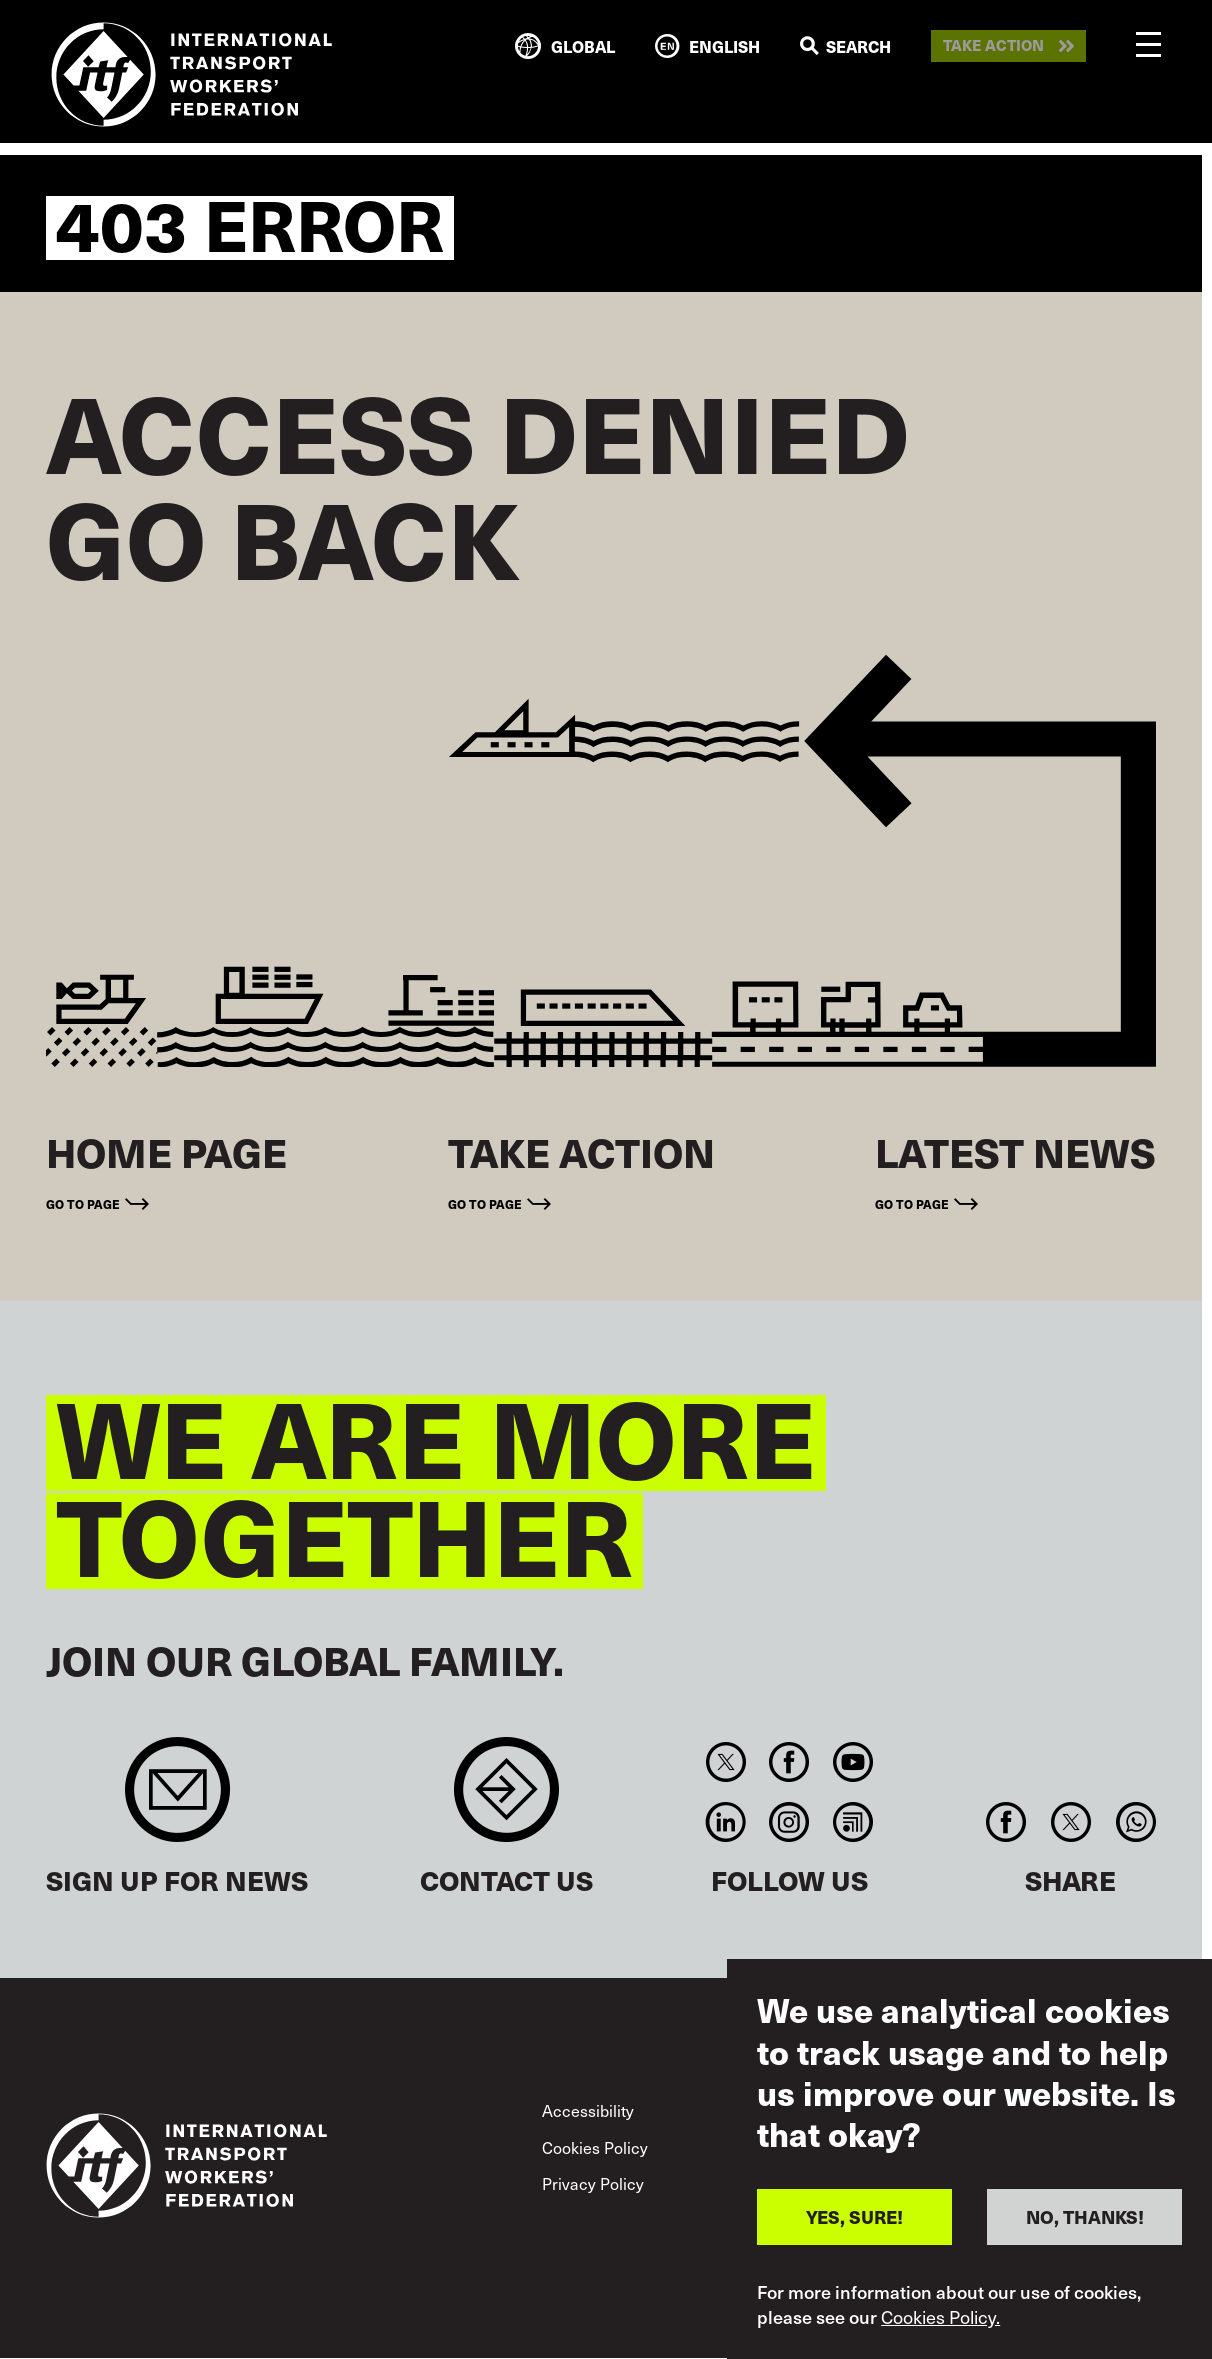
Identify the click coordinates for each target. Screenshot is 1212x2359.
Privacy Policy (593, 2183)
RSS (852, 1822)
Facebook (789, 1762)
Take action (993, 46)
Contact (506, 1799)
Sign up (177, 1799)
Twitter (725, 1762)
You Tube (852, 1762)
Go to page (83, 1204)
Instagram (789, 1822)
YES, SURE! (854, 2216)
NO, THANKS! (1085, 2216)
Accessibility (588, 2110)
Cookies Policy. (940, 2317)
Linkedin (725, 1822)
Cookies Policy (595, 2147)
